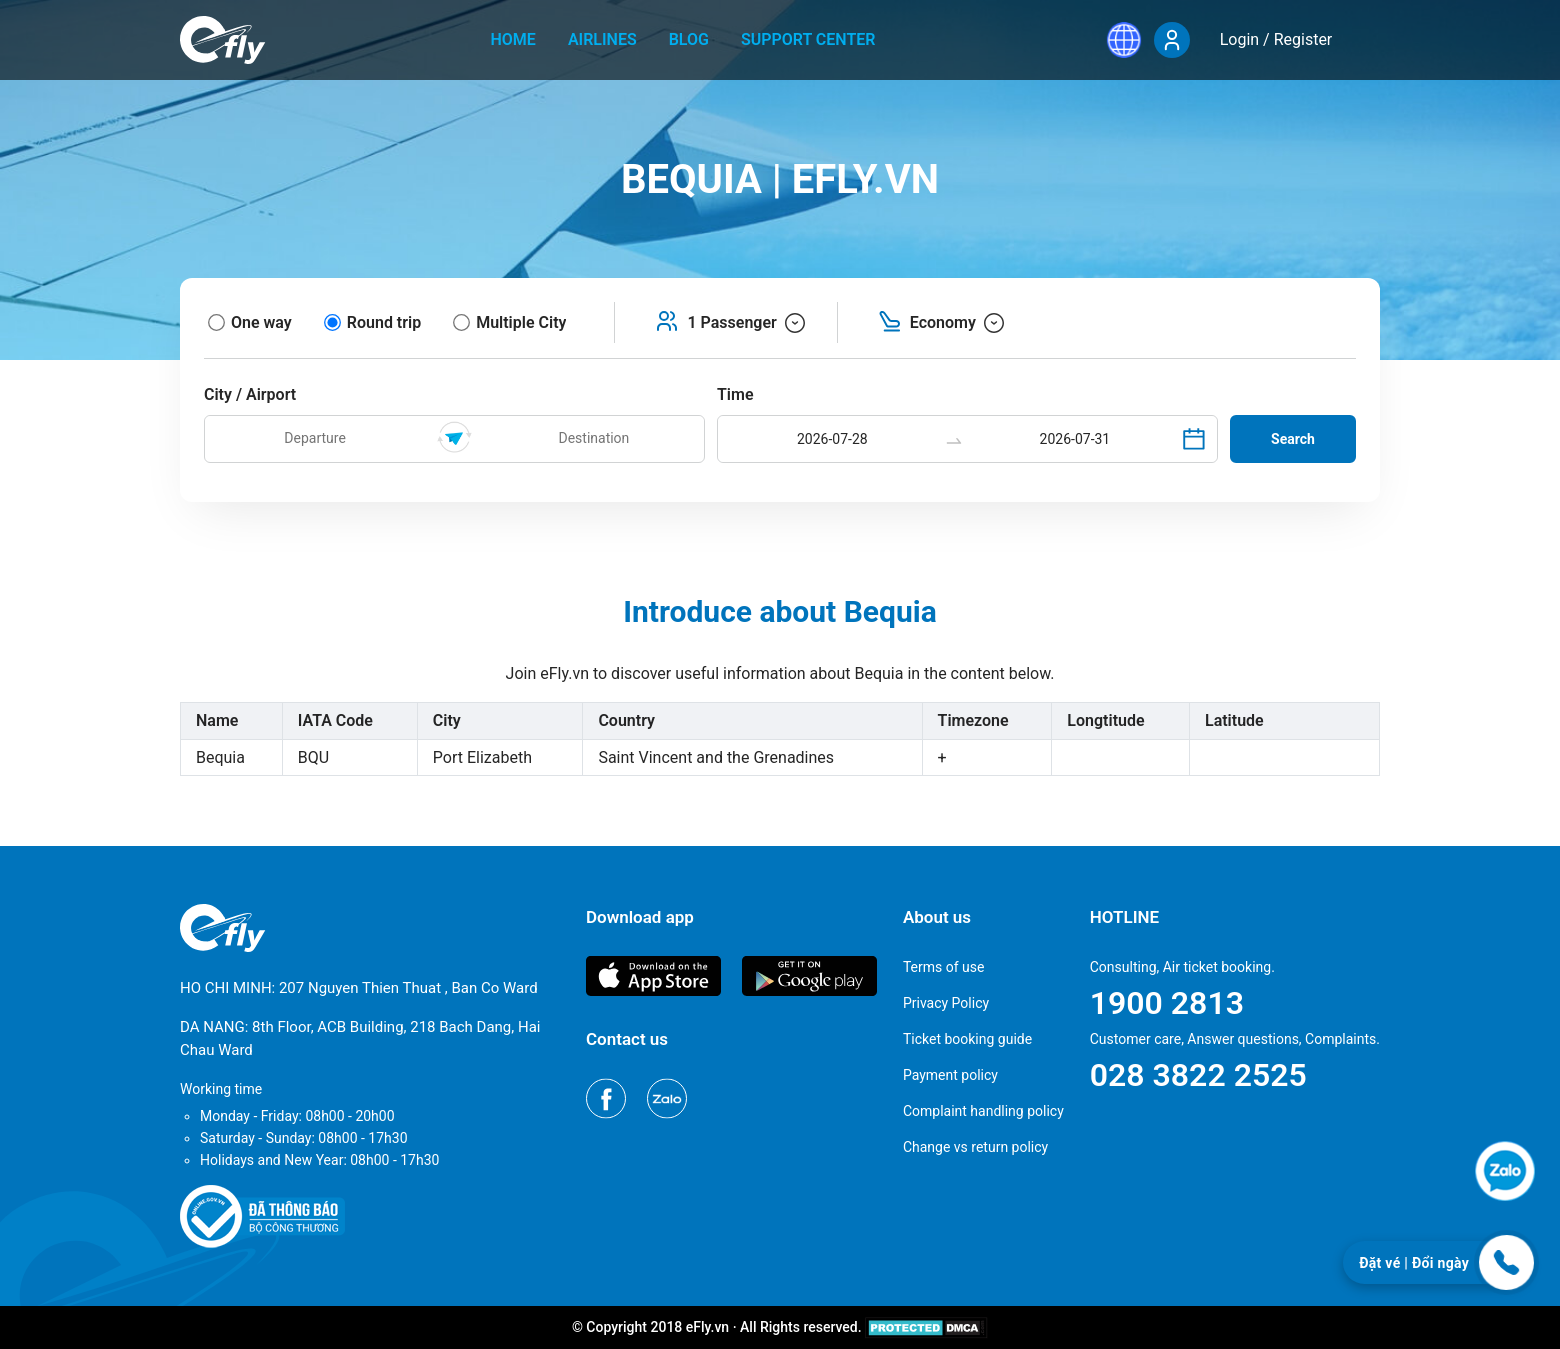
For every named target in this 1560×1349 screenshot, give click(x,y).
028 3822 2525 (1198, 1075)
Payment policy (950, 1075)
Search (1293, 439)
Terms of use (944, 967)
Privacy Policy (946, 1003)
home (513, 39)
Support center (808, 39)
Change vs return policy (975, 1147)
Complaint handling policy (983, 1111)
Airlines (602, 39)
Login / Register (1276, 39)
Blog (689, 39)
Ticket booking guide (967, 1039)
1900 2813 (1167, 1003)
